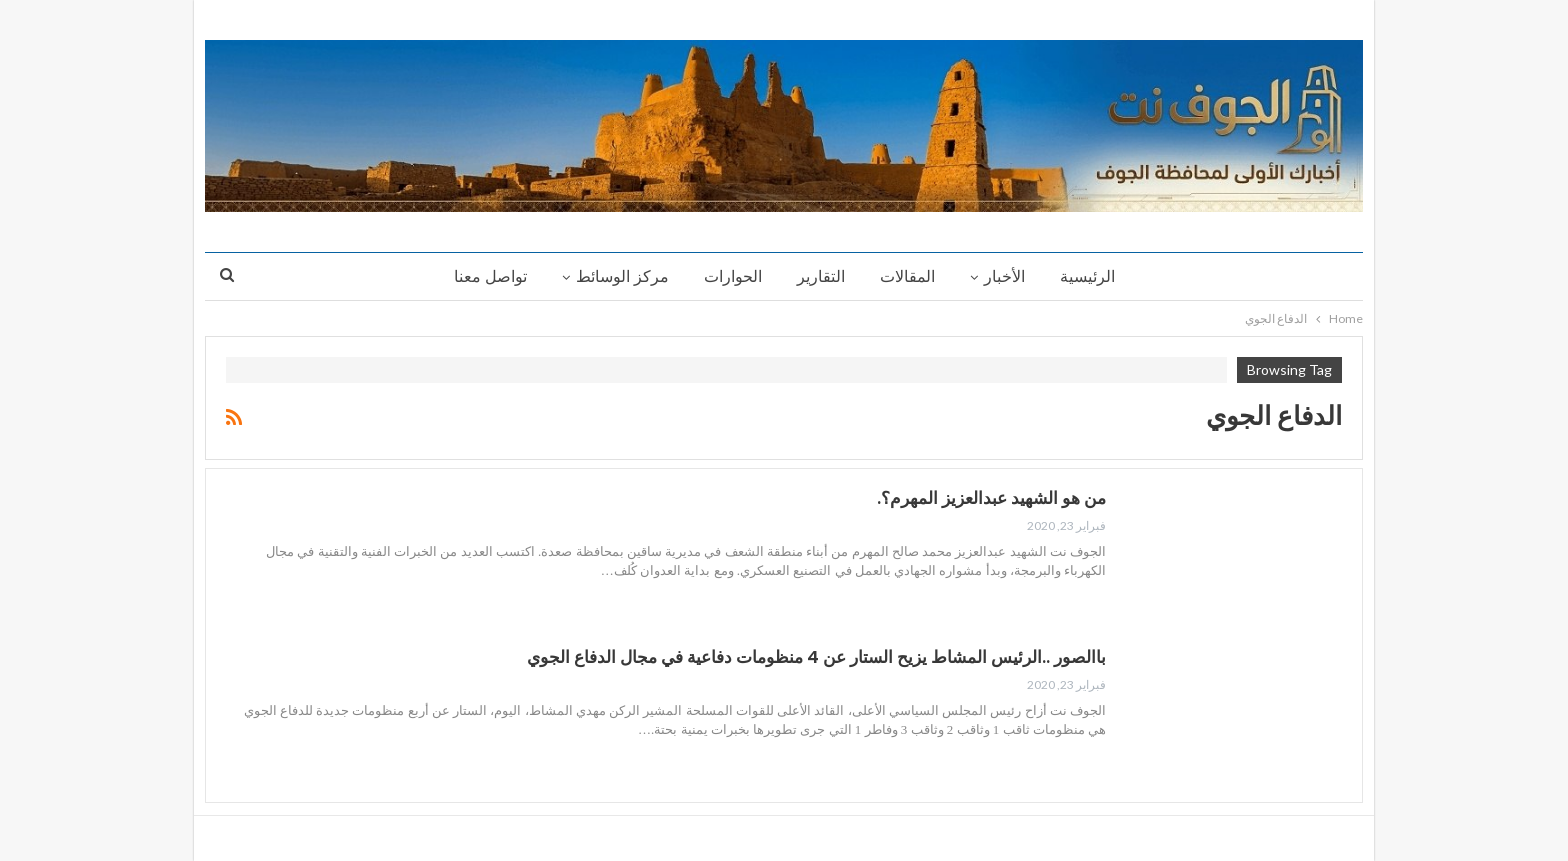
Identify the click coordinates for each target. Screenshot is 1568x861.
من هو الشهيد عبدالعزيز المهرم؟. (991, 498)
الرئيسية (1087, 276)
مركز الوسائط (622, 276)
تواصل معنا (490, 276)
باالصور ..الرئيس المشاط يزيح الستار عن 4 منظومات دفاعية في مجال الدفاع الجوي (816, 657)
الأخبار (1004, 276)
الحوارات (733, 276)
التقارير (821, 276)
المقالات (907, 276)
